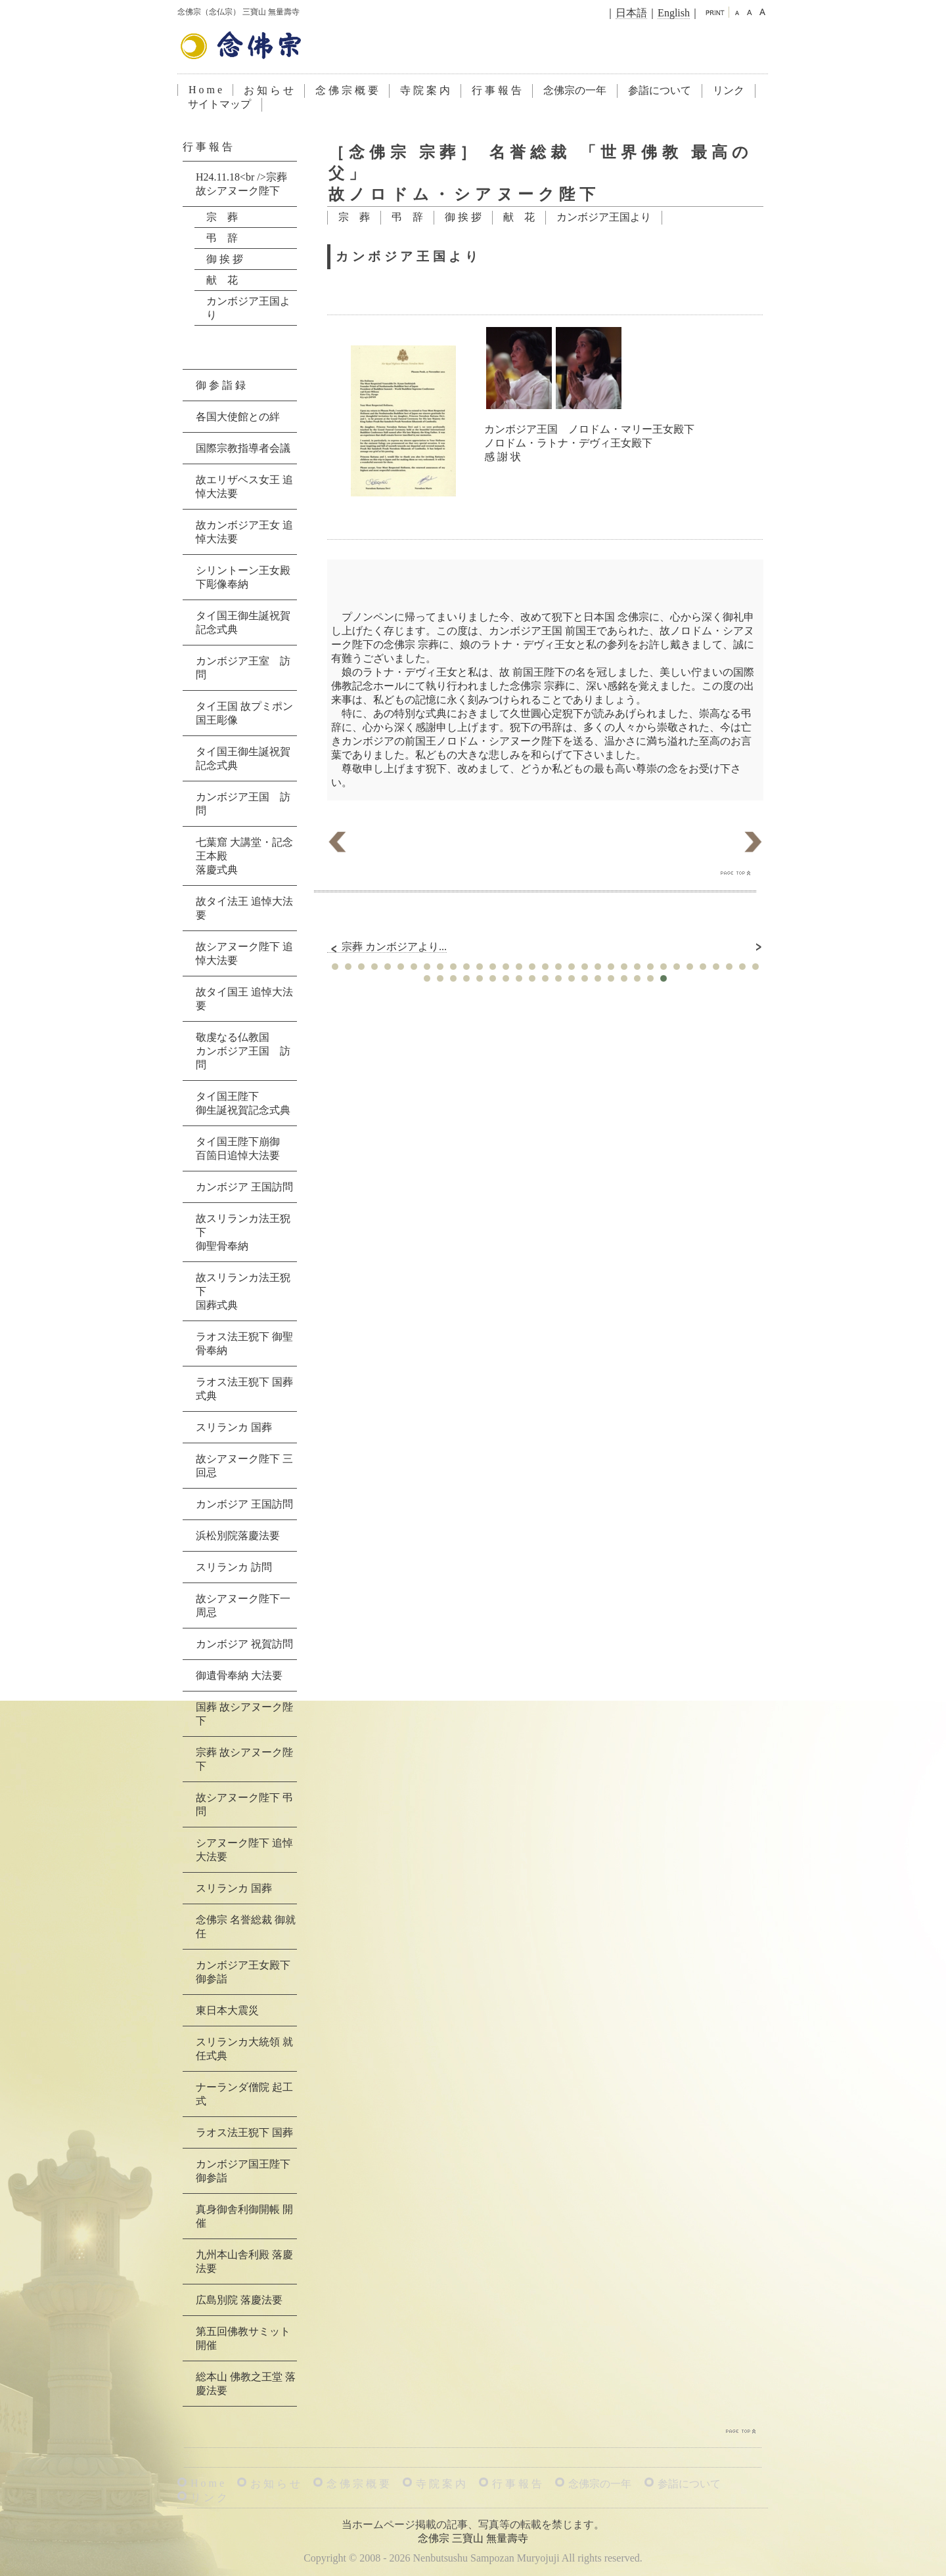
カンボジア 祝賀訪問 (244, 1643)
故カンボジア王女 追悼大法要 (244, 531)
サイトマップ (219, 104)
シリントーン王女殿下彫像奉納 (243, 577)
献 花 (519, 217)
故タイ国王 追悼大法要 (244, 998)
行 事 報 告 (497, 90)
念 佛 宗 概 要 (346, 90)
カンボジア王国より (603, 217)
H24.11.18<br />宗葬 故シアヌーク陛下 (241, 183)
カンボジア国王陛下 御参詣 (243, 2170)
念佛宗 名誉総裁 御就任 (246, 1926)
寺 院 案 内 (425, 90)
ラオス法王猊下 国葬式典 (244, 1388)
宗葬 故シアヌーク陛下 (244, 1759)
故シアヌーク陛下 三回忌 (244, 1465)
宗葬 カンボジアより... (387, 947)
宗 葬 (354, 217)
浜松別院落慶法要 (238, 1535)
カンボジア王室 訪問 (243, 667)
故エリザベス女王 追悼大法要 (244, 486)
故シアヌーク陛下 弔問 (244, 1804)
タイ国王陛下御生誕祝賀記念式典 (243, 1103)
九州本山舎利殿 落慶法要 (244, 2261)
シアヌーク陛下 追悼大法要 (244, 1849)
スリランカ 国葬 (234, 1427)
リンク (728, 90)
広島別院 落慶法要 (239, 2299)
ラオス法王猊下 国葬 (244, 2132)
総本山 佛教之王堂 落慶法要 (246, 2383)
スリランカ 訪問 (234, 1567)
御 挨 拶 (463, 217)
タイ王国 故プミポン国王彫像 (244, 713)
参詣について (659, 90)
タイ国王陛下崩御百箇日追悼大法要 (238, 1148)
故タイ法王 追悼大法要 (244, 908)
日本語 (631, 12)
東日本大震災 (227, 2010)
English (674, 12)
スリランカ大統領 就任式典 (244, 2048)
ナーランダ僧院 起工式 (244, 2094)
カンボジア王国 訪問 (243, 803)
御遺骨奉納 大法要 (239, 1675)
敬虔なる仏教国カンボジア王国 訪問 (243, 1051)
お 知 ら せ (269, 90)
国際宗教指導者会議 (243, 448)
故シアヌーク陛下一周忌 (243, 1605)
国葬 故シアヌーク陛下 (244, 1713)
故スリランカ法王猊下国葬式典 (243, 1291)
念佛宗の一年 (574, 90)
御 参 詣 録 (221, 385)
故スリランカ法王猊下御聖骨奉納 (243, 1232)
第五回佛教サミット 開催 (243, 2338)
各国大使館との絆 (238, 416)
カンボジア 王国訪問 (244, 1186)
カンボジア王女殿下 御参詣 (243, 1971)
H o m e (205, 89)
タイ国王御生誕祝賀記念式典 (243, 622)
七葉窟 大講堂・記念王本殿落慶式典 (244, 856)
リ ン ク (209, 2497)
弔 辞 (407, 217)
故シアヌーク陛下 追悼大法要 (244, 953)
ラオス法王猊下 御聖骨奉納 (244, 1343)
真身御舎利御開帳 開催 (244, 2216)
